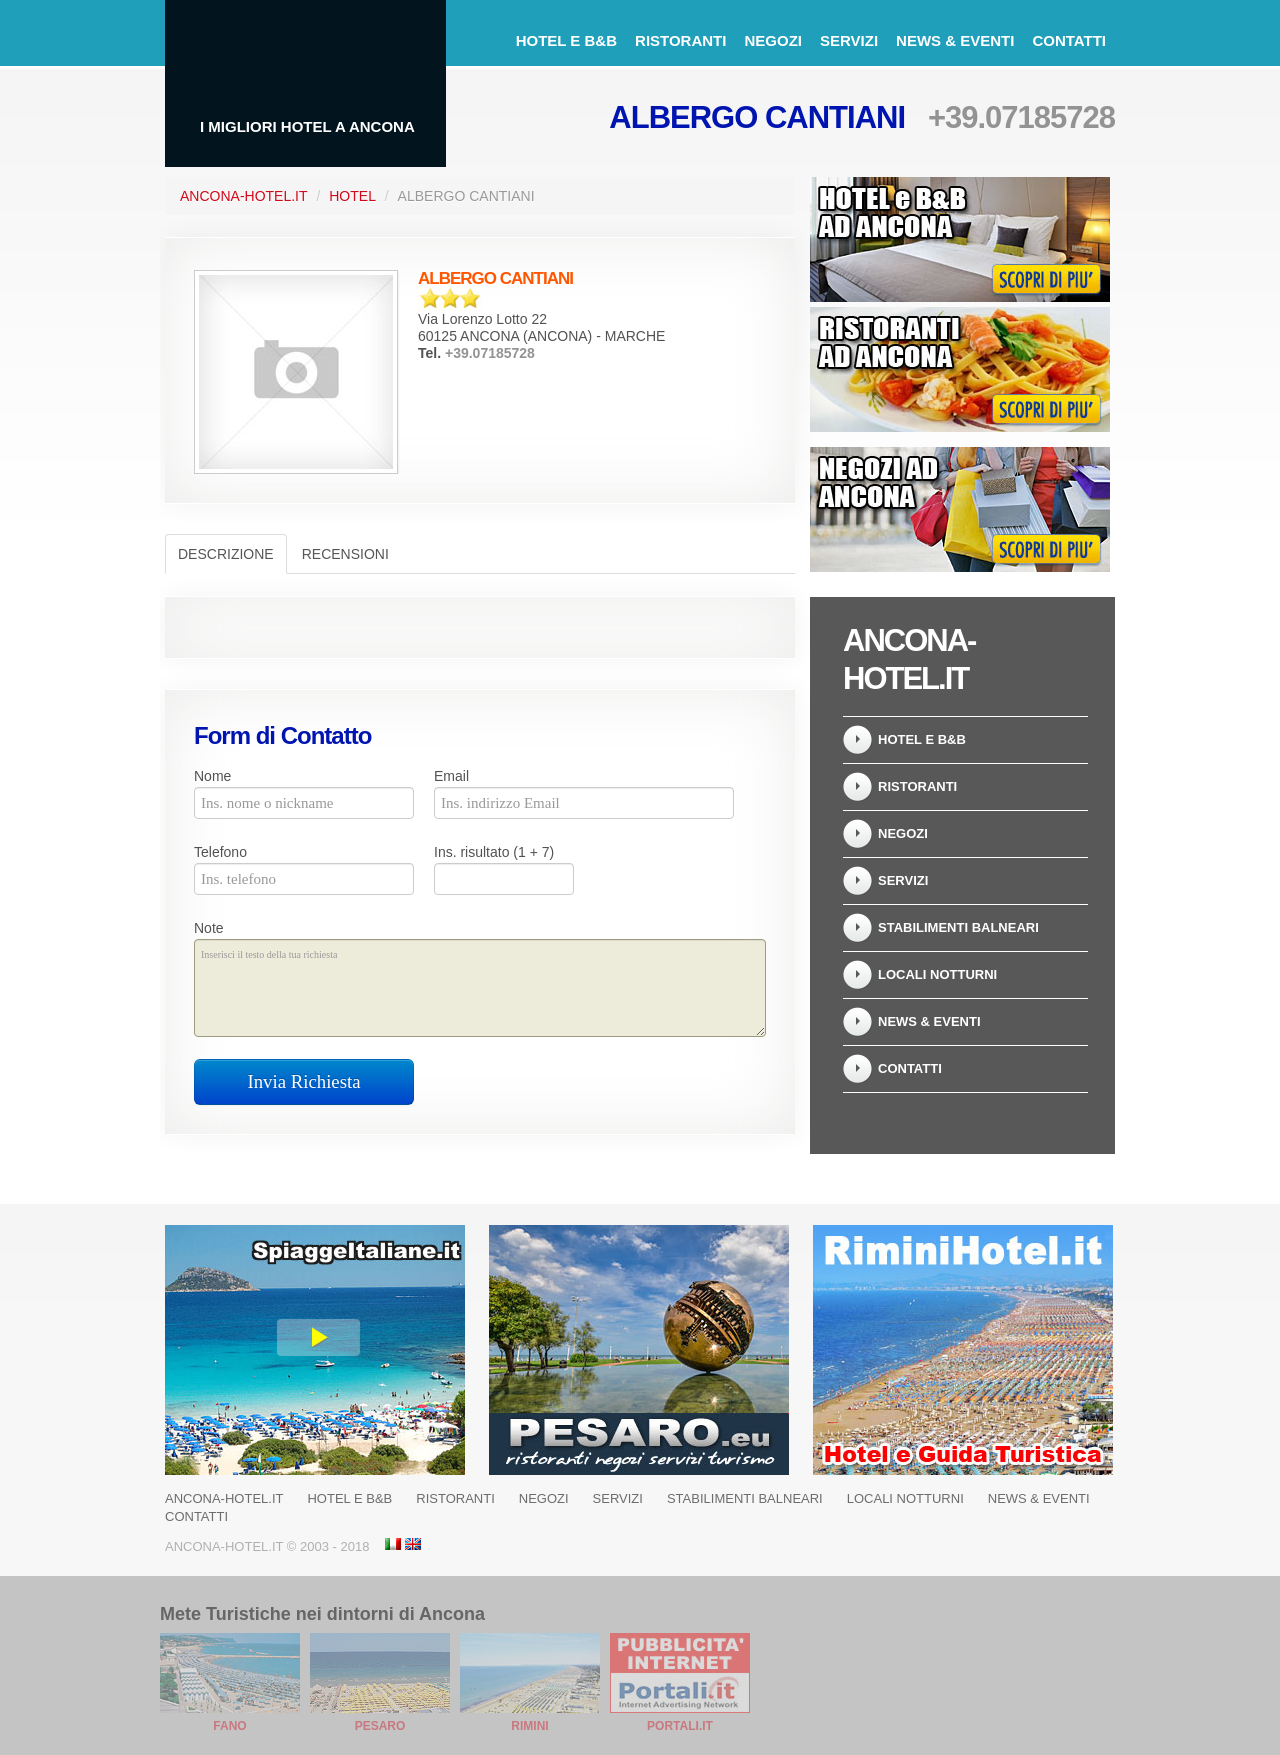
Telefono (220, 852)
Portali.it (680, 1726)
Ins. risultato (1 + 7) (494, 852)
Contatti (1069, 40)
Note (209, 928)
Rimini (529, 1726)
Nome (212, 776)
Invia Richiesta (304, 1081)
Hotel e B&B (566, 40)
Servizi (849, 40)
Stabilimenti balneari (958, 927)
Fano (229, 1726)
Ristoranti (680, 40)
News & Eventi (955, 40)
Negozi (773, 40)
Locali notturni (937, 974)
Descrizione (226, 554)
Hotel (352, 196)
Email (451, 776)
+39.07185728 (1021, 117)
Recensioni (345, 554)
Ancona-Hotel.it (244, 196)
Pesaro (380, 1726)
